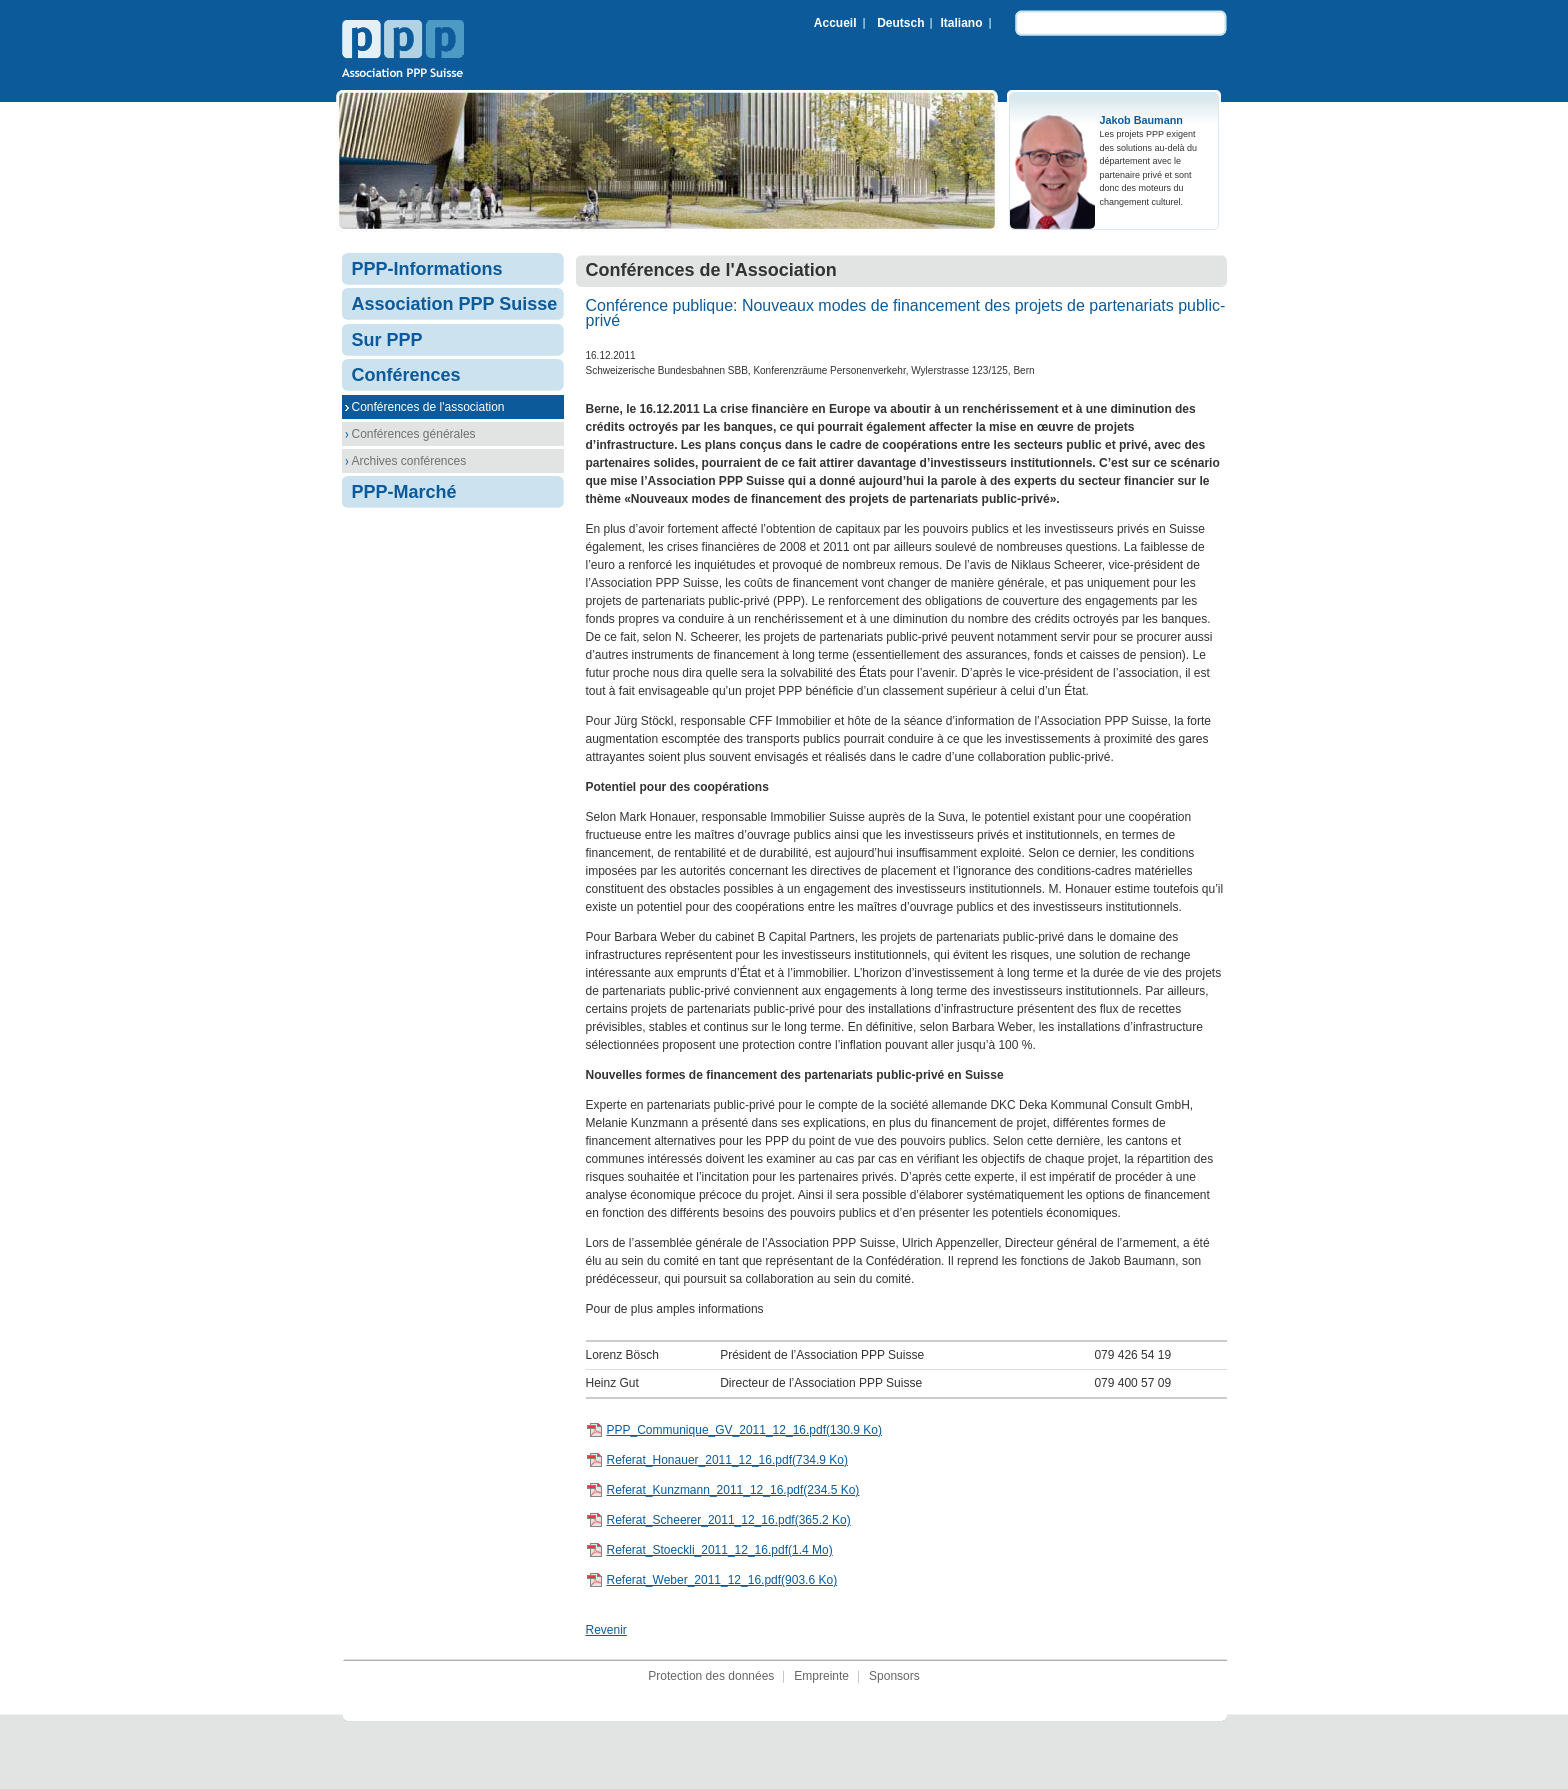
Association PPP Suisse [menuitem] (455, 304)
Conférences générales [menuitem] (414, 434)
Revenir (606, 1630)
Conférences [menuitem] (406, 375)
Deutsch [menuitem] (900, 23)
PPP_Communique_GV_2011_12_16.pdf (745, 1430)
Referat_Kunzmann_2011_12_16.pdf (733, 1490)
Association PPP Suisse (403, 51)
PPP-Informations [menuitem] (427, 269)
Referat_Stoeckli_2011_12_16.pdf (720, 1550)
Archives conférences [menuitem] (409, 461)
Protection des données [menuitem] (711, 1676)
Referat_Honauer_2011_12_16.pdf (728, 1460)
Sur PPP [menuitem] (387, 340)
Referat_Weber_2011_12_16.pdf (722, 1580)
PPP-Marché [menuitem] (404, 492)
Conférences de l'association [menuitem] (428, 407)
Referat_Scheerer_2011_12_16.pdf (729, 1520)
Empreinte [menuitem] (821, 1676)
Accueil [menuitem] (835, 23)
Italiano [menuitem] (961, 23)
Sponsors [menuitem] (894, 1676)
